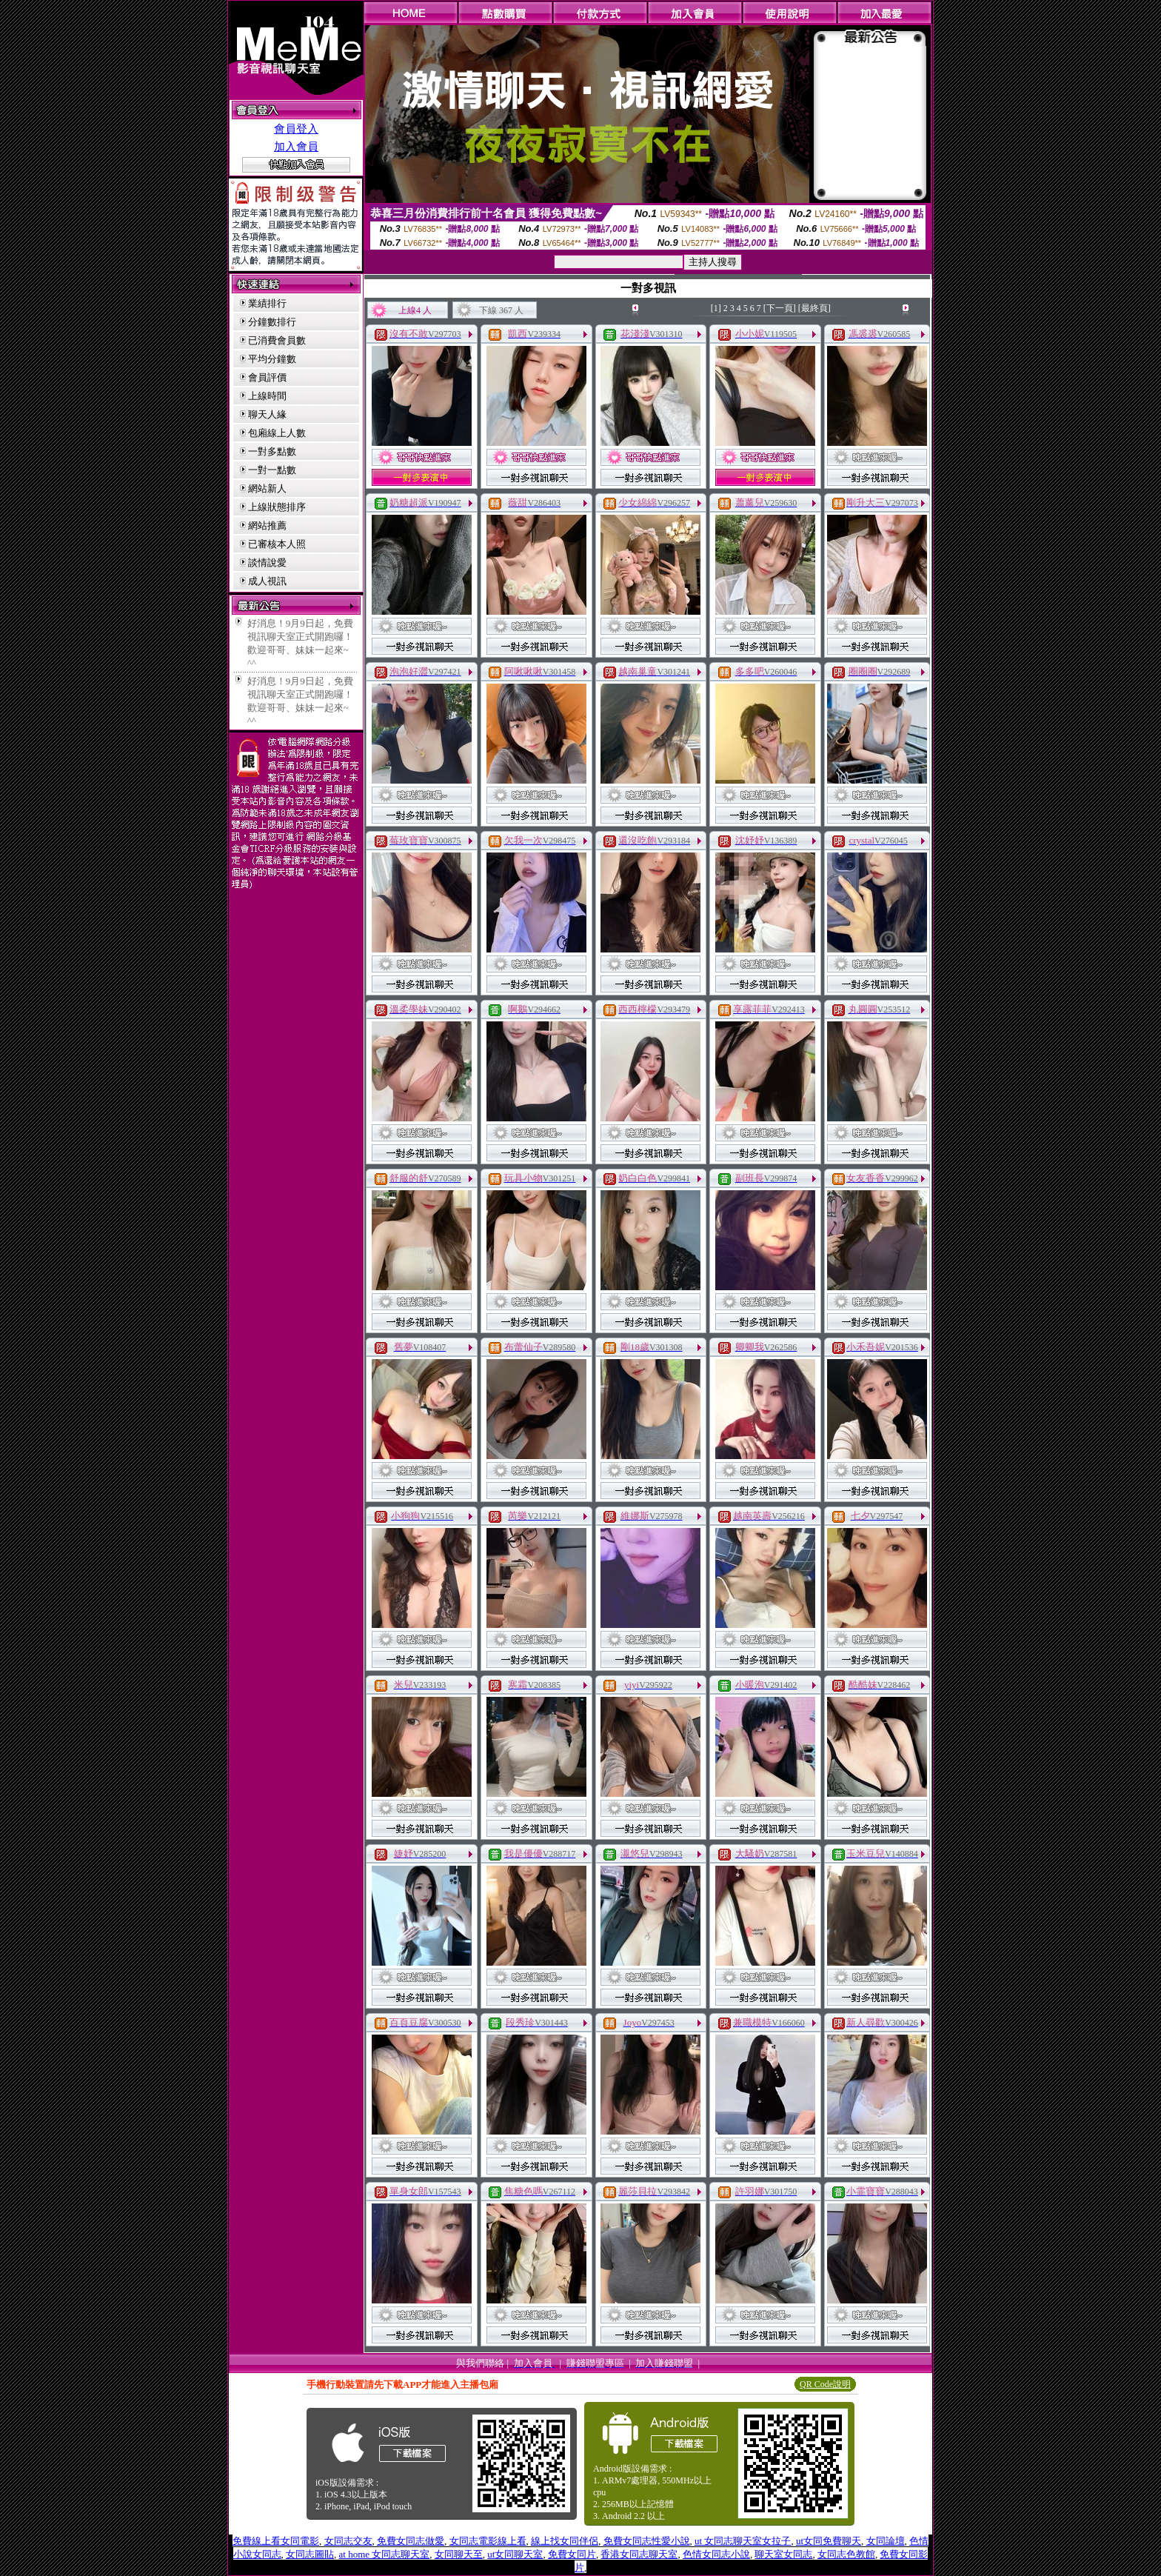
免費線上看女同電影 (275, 2540)
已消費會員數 (277, 340)
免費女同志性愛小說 (646, 2540)
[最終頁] (814, 308)
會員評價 (267, 377)
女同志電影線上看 (487, 2540)
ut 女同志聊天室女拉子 (743, 2540)
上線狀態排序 (277, 507)
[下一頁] (779, 308)
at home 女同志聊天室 (384, 2554)
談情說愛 (267, 562)
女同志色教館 (846, 2554)
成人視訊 (267, 581)
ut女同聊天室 (515, 2554)
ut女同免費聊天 (828, 2540)
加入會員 (296, 147)
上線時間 (267, 395)
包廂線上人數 (277, 432)
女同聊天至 (459, 2554)
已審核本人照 (277, 544)
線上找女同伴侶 (564, 2540)
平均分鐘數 (272, 358)
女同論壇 (885, 2540)
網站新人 (267, 488)
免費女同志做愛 (410, 2540)
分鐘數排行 (272, 321)
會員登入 (296, 129)
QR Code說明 (825, 2384)
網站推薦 (267, 525)
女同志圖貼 (310, 2554)
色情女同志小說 (716, 2554)
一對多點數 (272, 451)
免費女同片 (572, 2554)
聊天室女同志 (783, 2554)
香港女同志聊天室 (638, 2554)
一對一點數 (272, 470)
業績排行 (267, 303)
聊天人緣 (267, 414)
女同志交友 (348, 2540)
